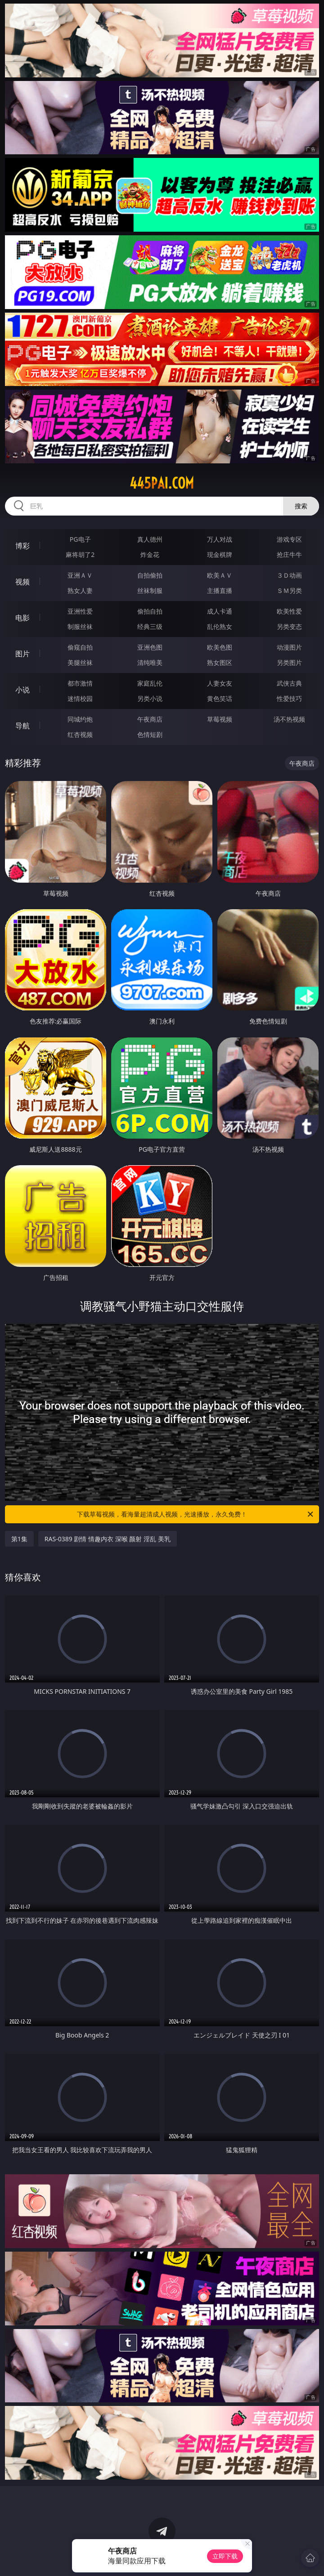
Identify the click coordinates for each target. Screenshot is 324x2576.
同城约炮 (80, 719)
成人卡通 (219, 611)
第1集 (19, 1539)
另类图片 (289, 662)
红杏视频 (80, 734)
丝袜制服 (149, 590)
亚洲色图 (149, 647)
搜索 (301, 506)
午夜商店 (149, 719)
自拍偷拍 (149, 575)
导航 (22, 726)
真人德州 (149, 539)
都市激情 (80, 683)
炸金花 (149, 554)
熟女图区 (219, 662)
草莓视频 (219, 719)
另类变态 (289, 626)
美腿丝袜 (80, 662)
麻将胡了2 (80, 554)
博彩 (22, 546)
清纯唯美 (149, 662)
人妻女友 (219, 683)
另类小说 (149, 698)
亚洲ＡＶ (80, 575)
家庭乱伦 (149, 683)
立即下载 (225, 2556)
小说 (22, 690)
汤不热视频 (289, 719)
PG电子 (80, 539)
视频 (22, 582)
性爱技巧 (289, 698)
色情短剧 (149, 734)
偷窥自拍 (80, 647)
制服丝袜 (80, 626)
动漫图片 (289, 647)
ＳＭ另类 (289, 590)
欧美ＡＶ (219, 575)
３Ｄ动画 (289, 575)
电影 (22, 618)
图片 (22, 654)
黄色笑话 (219, 698)
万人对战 (219, 539)
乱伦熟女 (219, 626)
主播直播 (219, 590)
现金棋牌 (219, 554)
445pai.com (162, 483)
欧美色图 (219, 647)
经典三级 (149, 626)
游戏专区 (289, 539)
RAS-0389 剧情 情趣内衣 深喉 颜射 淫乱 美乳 (108, 1539)
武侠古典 (289, 683)
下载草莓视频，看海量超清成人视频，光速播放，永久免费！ (196, 1514)
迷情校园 (80, 698)
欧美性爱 (289, 611)
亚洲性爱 (80, 611)
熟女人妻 (80, 590)
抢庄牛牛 (289, 554)
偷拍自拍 (149, 611)
